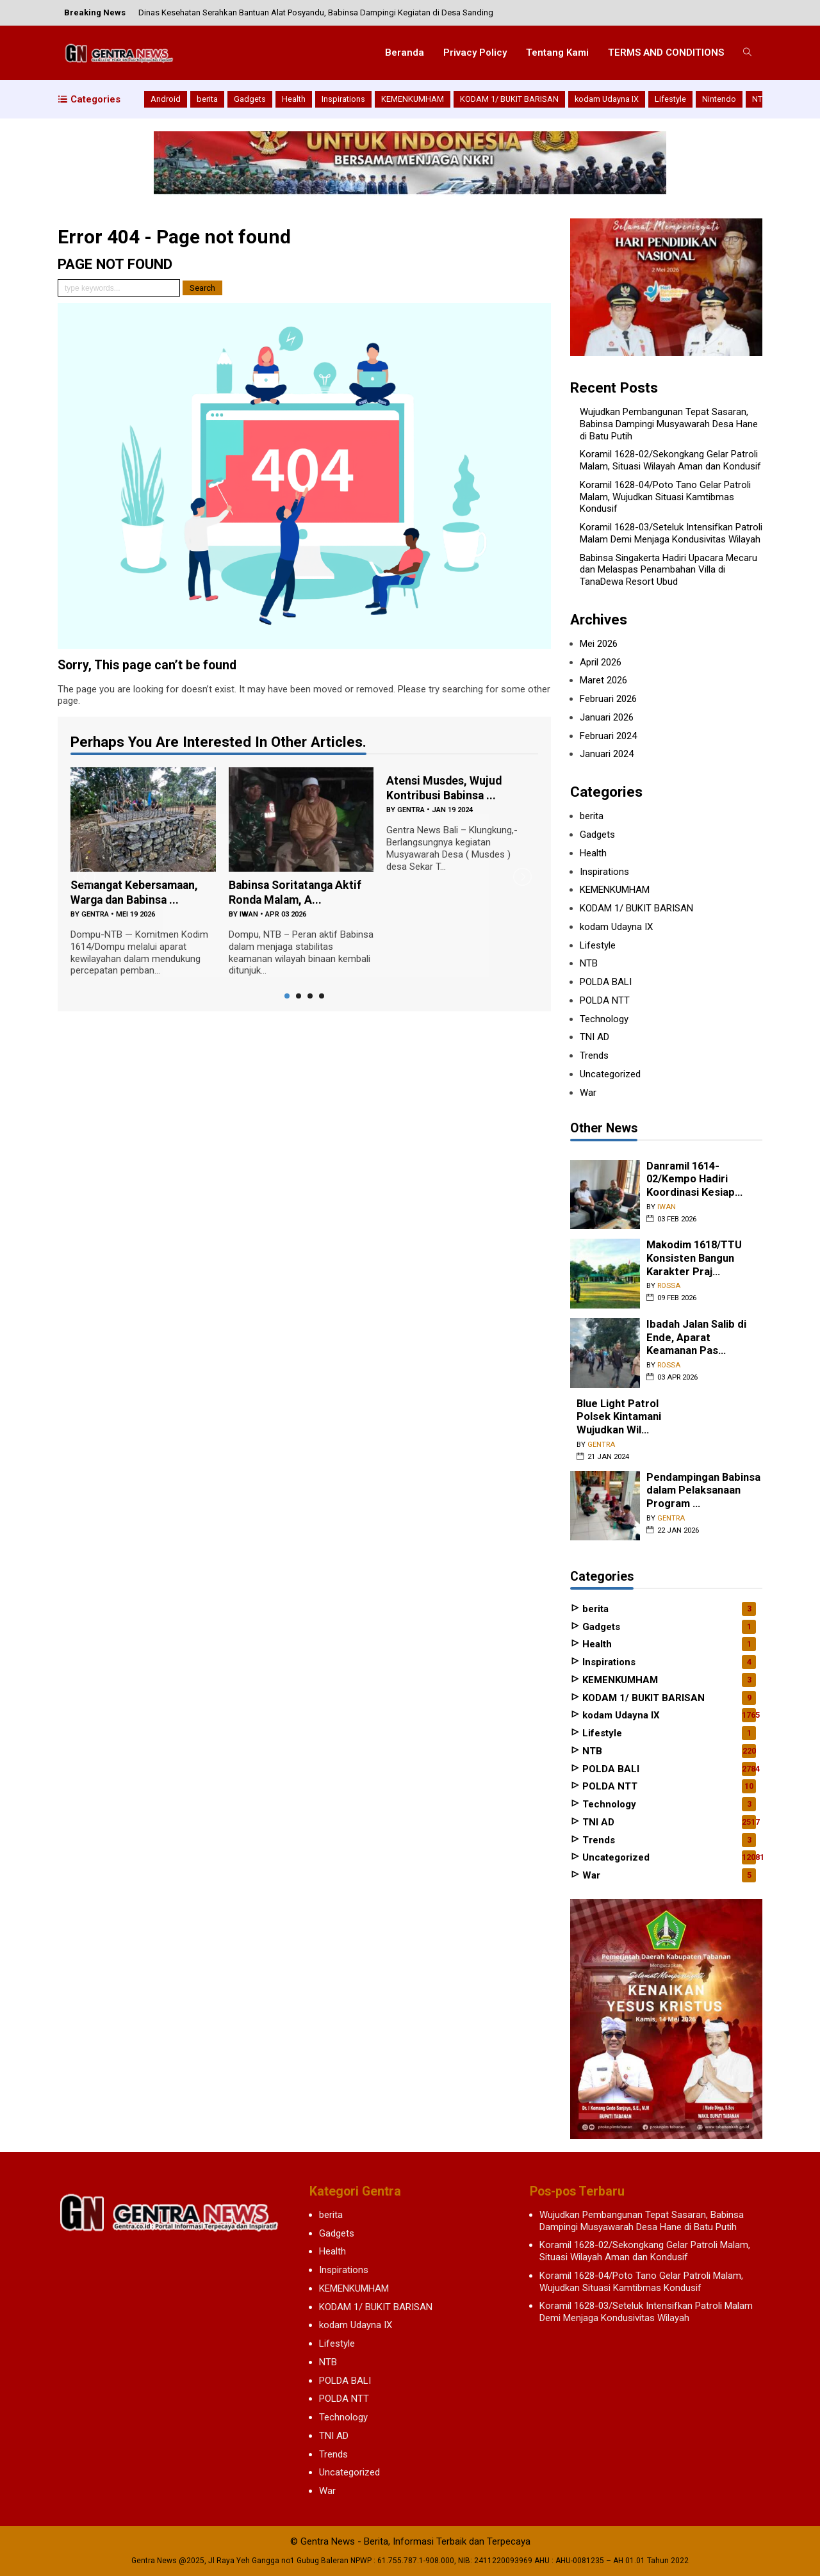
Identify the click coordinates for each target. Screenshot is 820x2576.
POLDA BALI (606, 982)
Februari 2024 (608, 736)
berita (207, 99)
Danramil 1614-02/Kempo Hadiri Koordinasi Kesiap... (694, 1179)
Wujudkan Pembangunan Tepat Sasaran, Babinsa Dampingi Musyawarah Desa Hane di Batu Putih (669, 424)
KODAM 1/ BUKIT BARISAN (509, 99)
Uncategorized (610, 1074)
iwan (249, 914)
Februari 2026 (608, 699)
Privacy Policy (475, 52)
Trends (594, 1055)
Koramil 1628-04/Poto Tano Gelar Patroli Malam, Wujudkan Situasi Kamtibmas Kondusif (665, 497)
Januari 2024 (607, 754)
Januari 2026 (607, 717)
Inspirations (343, 99)
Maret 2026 (603, 680)
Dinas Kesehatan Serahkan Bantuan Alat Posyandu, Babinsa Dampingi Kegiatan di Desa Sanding (315, 12)
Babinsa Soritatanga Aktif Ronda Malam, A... (297, 892)
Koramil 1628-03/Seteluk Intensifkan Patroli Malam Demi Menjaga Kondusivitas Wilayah (671, 533)
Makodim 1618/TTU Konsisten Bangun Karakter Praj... (694, 1258)
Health (294, 99)
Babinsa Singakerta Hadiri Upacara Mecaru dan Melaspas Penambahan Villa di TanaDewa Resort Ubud (668, 570)
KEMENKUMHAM (412, 99)
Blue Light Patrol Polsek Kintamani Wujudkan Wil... (619, 1417)
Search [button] (202, 288)
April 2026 (600, 662)
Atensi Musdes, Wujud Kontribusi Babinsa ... (444, 788)
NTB (759, 99)
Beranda (404, 52)
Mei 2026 (599, 643)
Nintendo (719, 99)
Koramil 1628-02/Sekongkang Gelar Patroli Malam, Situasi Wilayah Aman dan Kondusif (670, 460)
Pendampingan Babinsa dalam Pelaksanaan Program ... (703, 1490)
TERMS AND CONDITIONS (666, 52)
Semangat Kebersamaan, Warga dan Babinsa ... (137, 892)
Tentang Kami (557, 52)
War (588, 1092)
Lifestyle (670, 99)
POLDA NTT (605, 1000)
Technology (604, 1019)
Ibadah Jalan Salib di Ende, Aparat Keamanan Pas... (696, 1337)
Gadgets (250, 99)
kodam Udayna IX (607, 99)
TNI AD (594, 1037)
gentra (95, 914)
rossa (668, 1286)
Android (166, 99)
